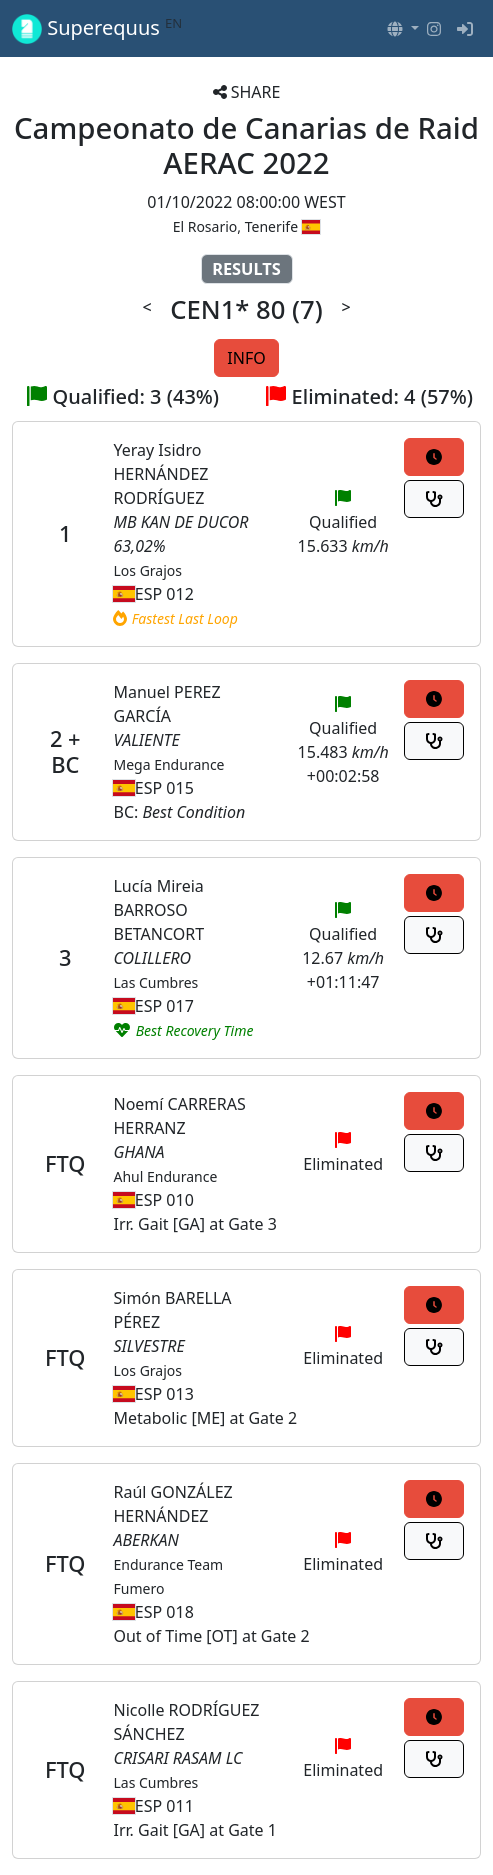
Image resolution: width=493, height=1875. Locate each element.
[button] (403, 29)
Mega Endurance (168, 764)
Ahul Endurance (165, 1176)
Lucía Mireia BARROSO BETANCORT (158, 910)
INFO (246, 358)
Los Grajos (147, 570)
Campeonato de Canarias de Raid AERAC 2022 (246, 145)
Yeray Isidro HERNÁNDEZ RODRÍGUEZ (160, 474)
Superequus (97, 28)
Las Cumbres (155, 982)
